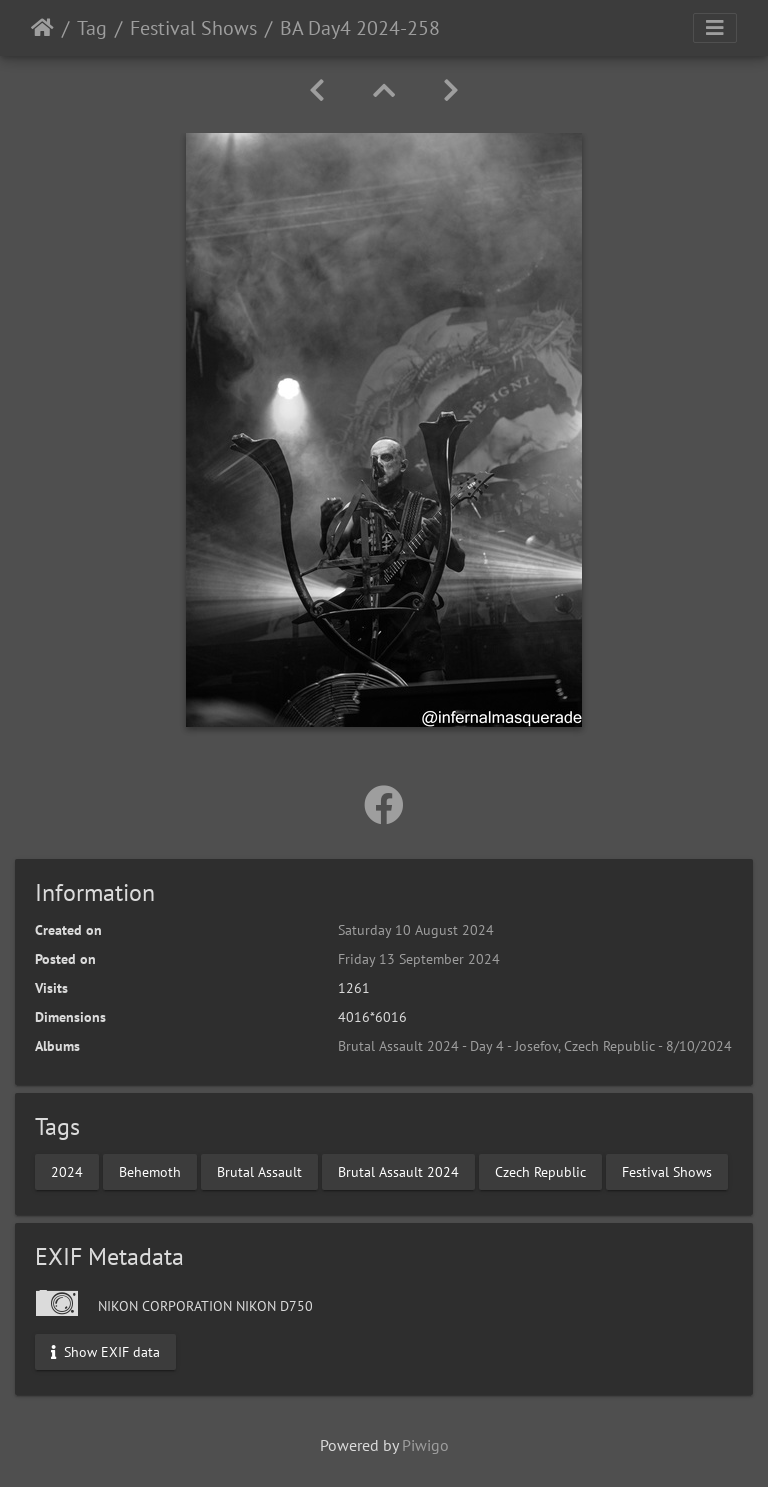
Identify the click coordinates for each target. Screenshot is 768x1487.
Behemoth (150, 1171)
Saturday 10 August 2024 (416, 930)
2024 (67, 1171)
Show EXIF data (105, 1351)
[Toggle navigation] (715, 28)
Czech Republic (540, 1171)
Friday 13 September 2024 (419, 959)
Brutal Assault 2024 (398, 1171)
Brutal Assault (259, 1171)
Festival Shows (193, 28)
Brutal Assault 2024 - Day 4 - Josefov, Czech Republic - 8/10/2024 (535, 1046)
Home (42, 28)
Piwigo (425, 1445)
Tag (92, 28)
